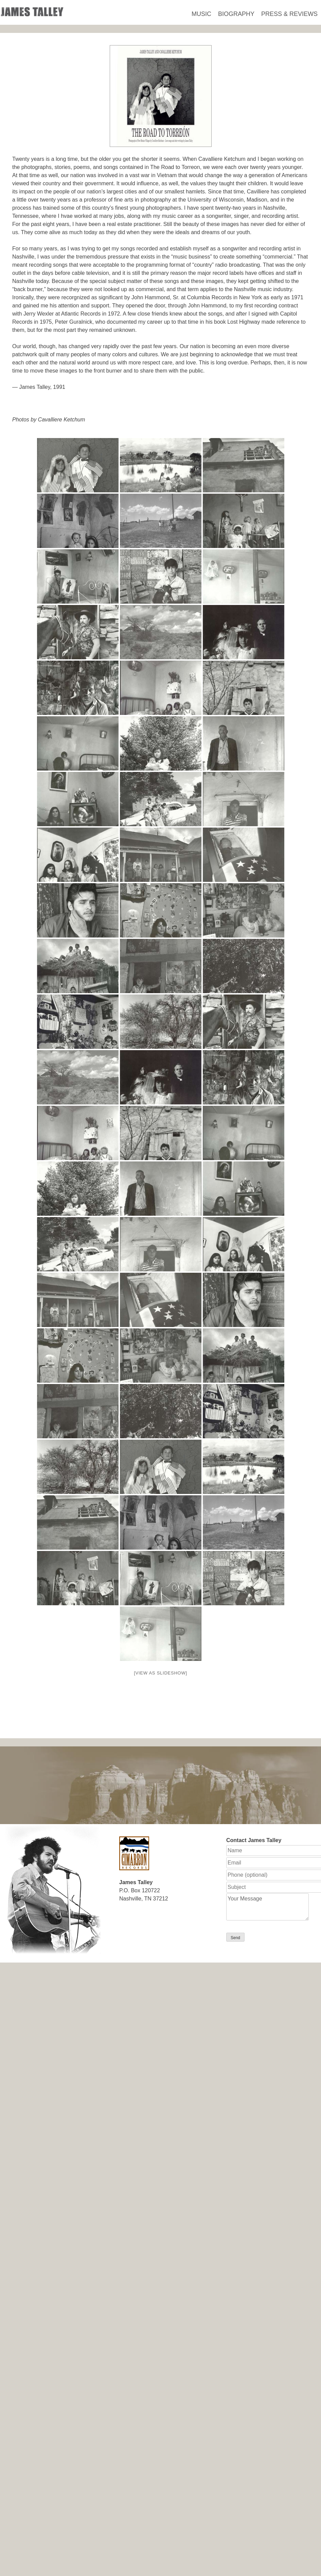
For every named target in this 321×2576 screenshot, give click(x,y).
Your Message (267, 1906)
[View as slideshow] (160, 1672)
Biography (236, 14)
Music (201, 14)
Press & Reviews (289, 14)
